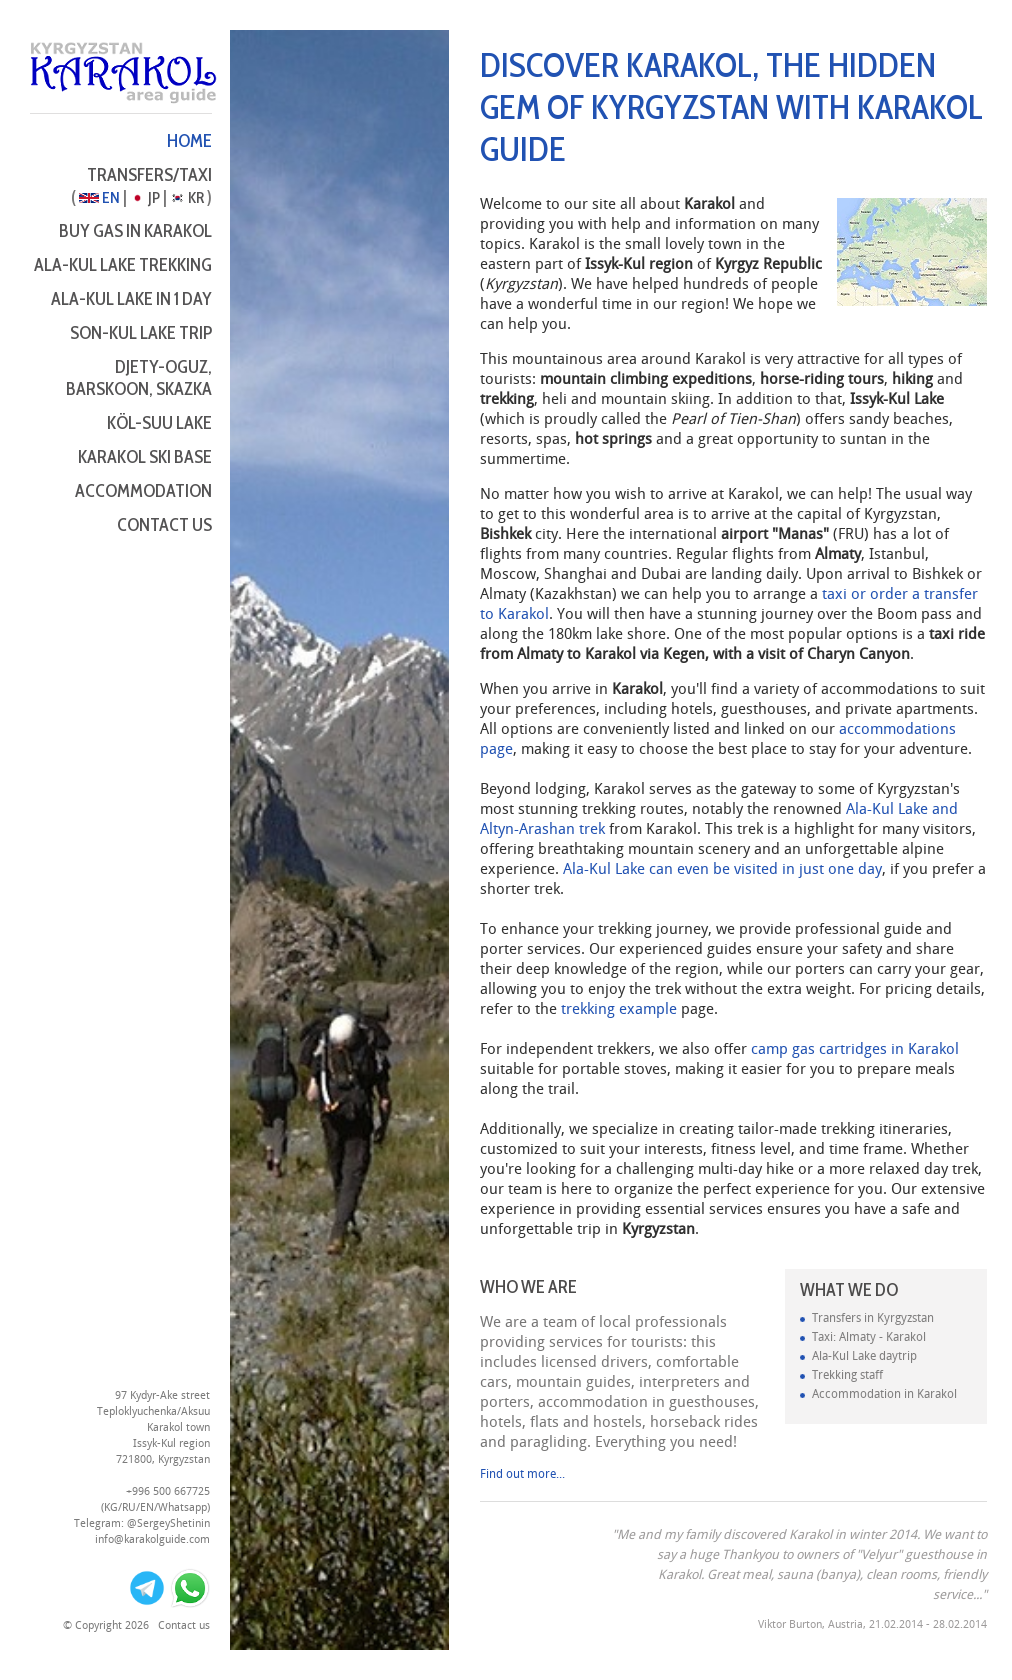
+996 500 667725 (168, 1492)
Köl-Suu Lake (159, 423)
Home (189, 141)
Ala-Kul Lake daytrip (864, 1356)
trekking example (619, 1010)
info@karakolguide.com (152, 1540)
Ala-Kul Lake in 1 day (131, 299)
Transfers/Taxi (149, 175)
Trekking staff (847, 1375)
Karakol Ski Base (145, 457)
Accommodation (143, 491)
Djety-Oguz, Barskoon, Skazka (139, 378)
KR (187, 197)
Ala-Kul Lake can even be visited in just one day (722, 870)
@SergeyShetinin (168, 1524)
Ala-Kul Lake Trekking (123, 265)
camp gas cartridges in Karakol (855, 1050)
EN (99, 197)
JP (145, 197)
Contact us (164, 525)
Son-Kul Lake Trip (141, 333)
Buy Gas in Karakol (135, 231)
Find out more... (522, 1474)
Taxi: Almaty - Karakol (869, 1337)
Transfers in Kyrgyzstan (873, 1318)
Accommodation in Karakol (884, 1394)
